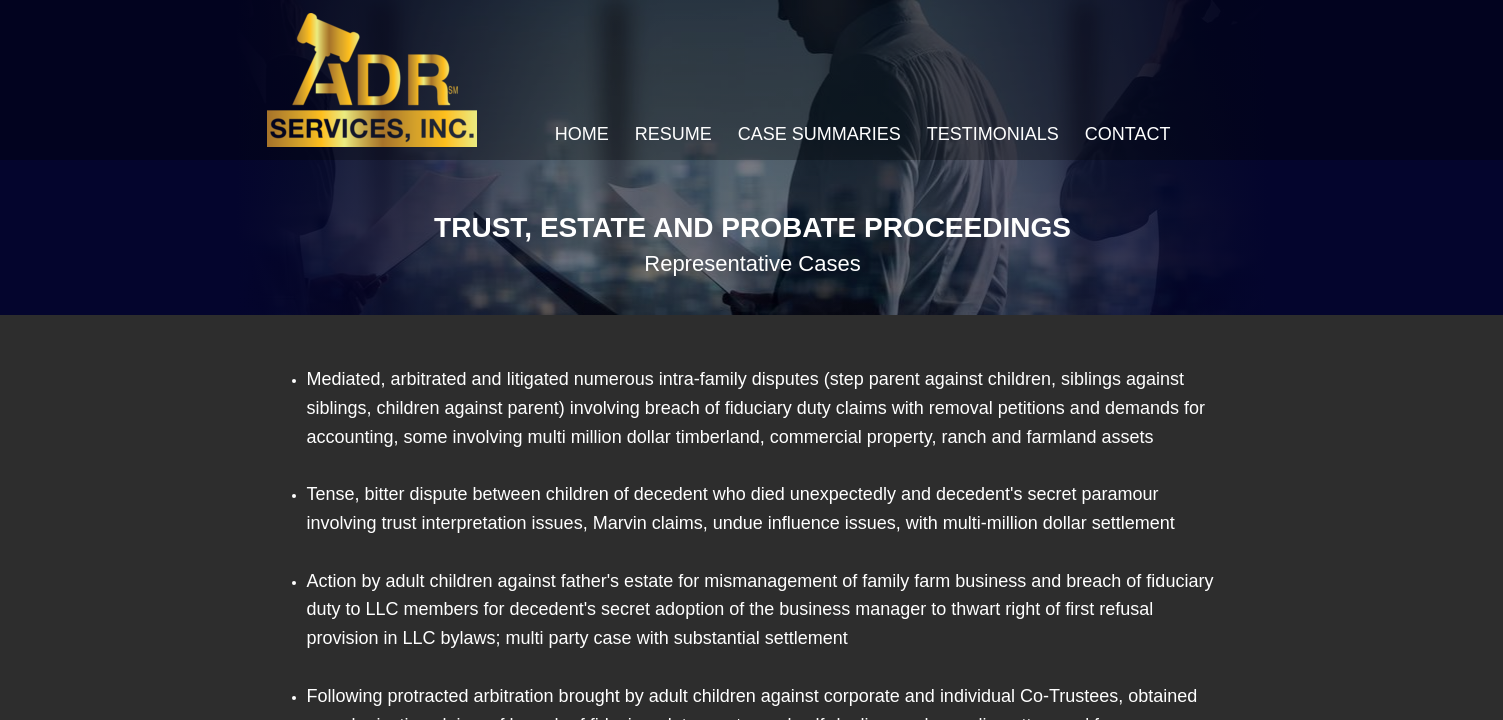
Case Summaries (819, 134)
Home (582, 134)
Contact (1128, 134)
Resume (673, 134)
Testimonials (993, 134)
